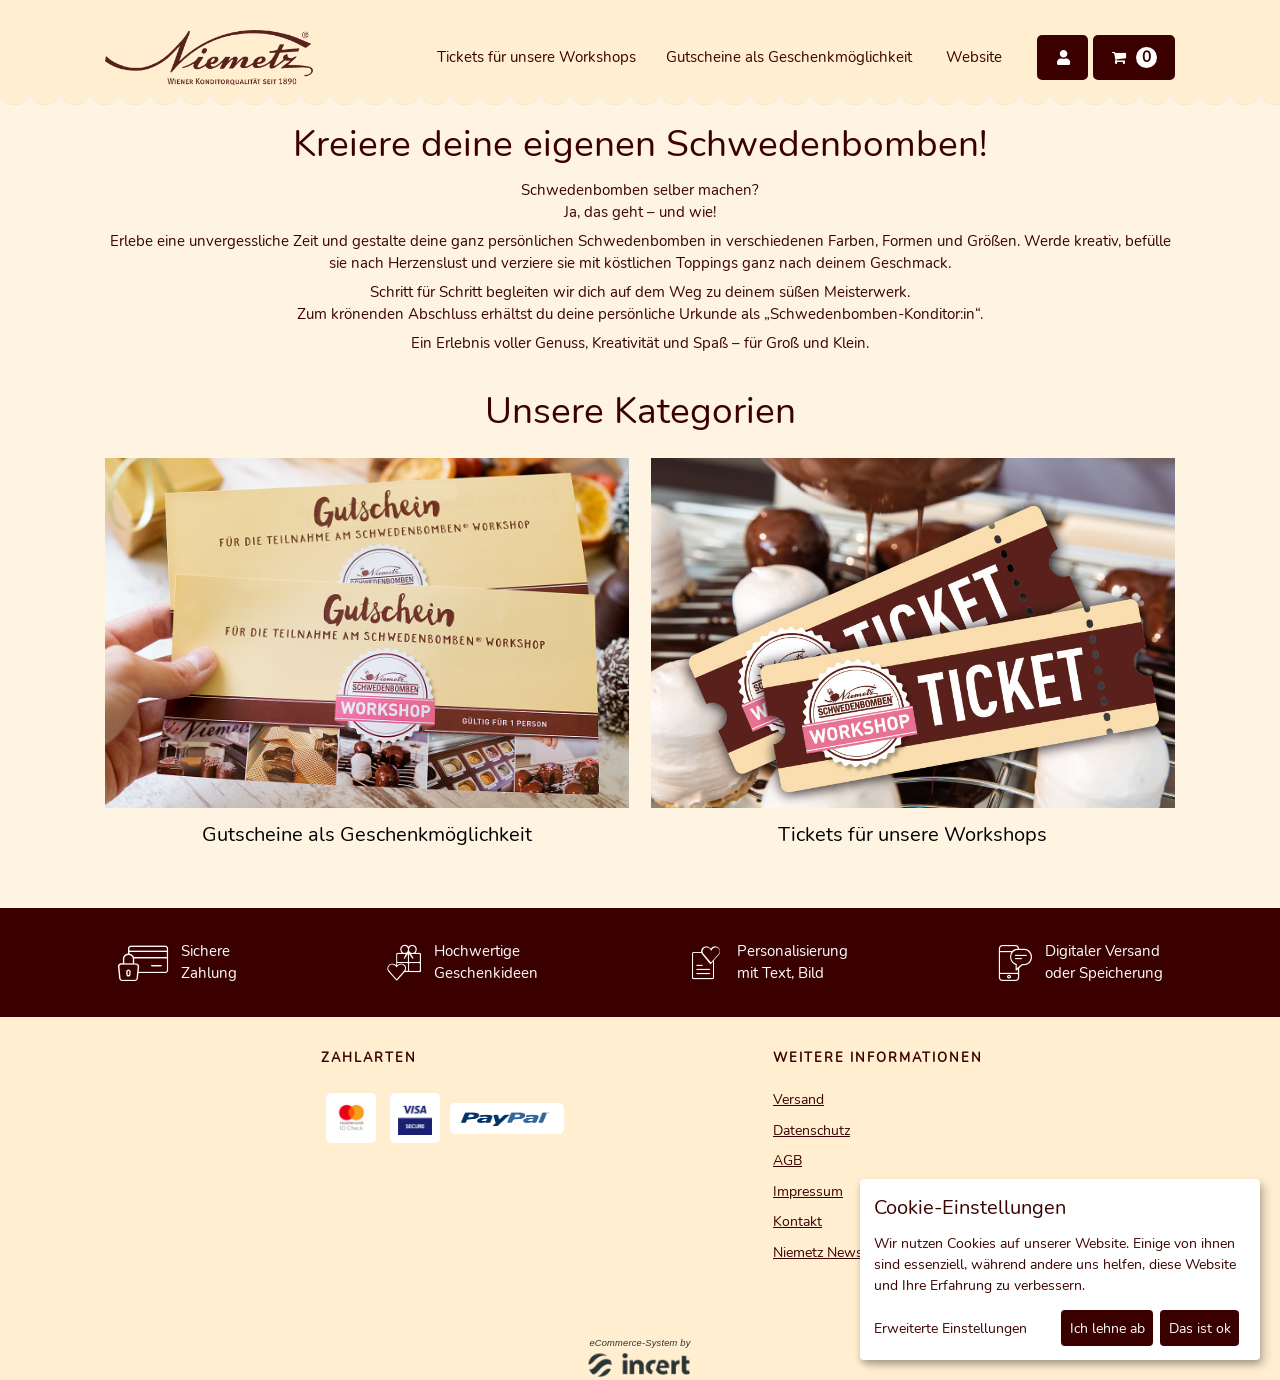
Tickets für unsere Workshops (536, 57)
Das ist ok (1200, 1328)
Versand (798, 1099)
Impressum (808, 1191)
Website (974, 57)
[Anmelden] (1062, 57)
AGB (787, 1160)
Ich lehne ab (1107, 1328)
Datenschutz (811, 1130)
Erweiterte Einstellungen (950, 1328)
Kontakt (797, 1221)
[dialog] (1060, 1269)
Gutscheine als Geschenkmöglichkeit (789, 57)
